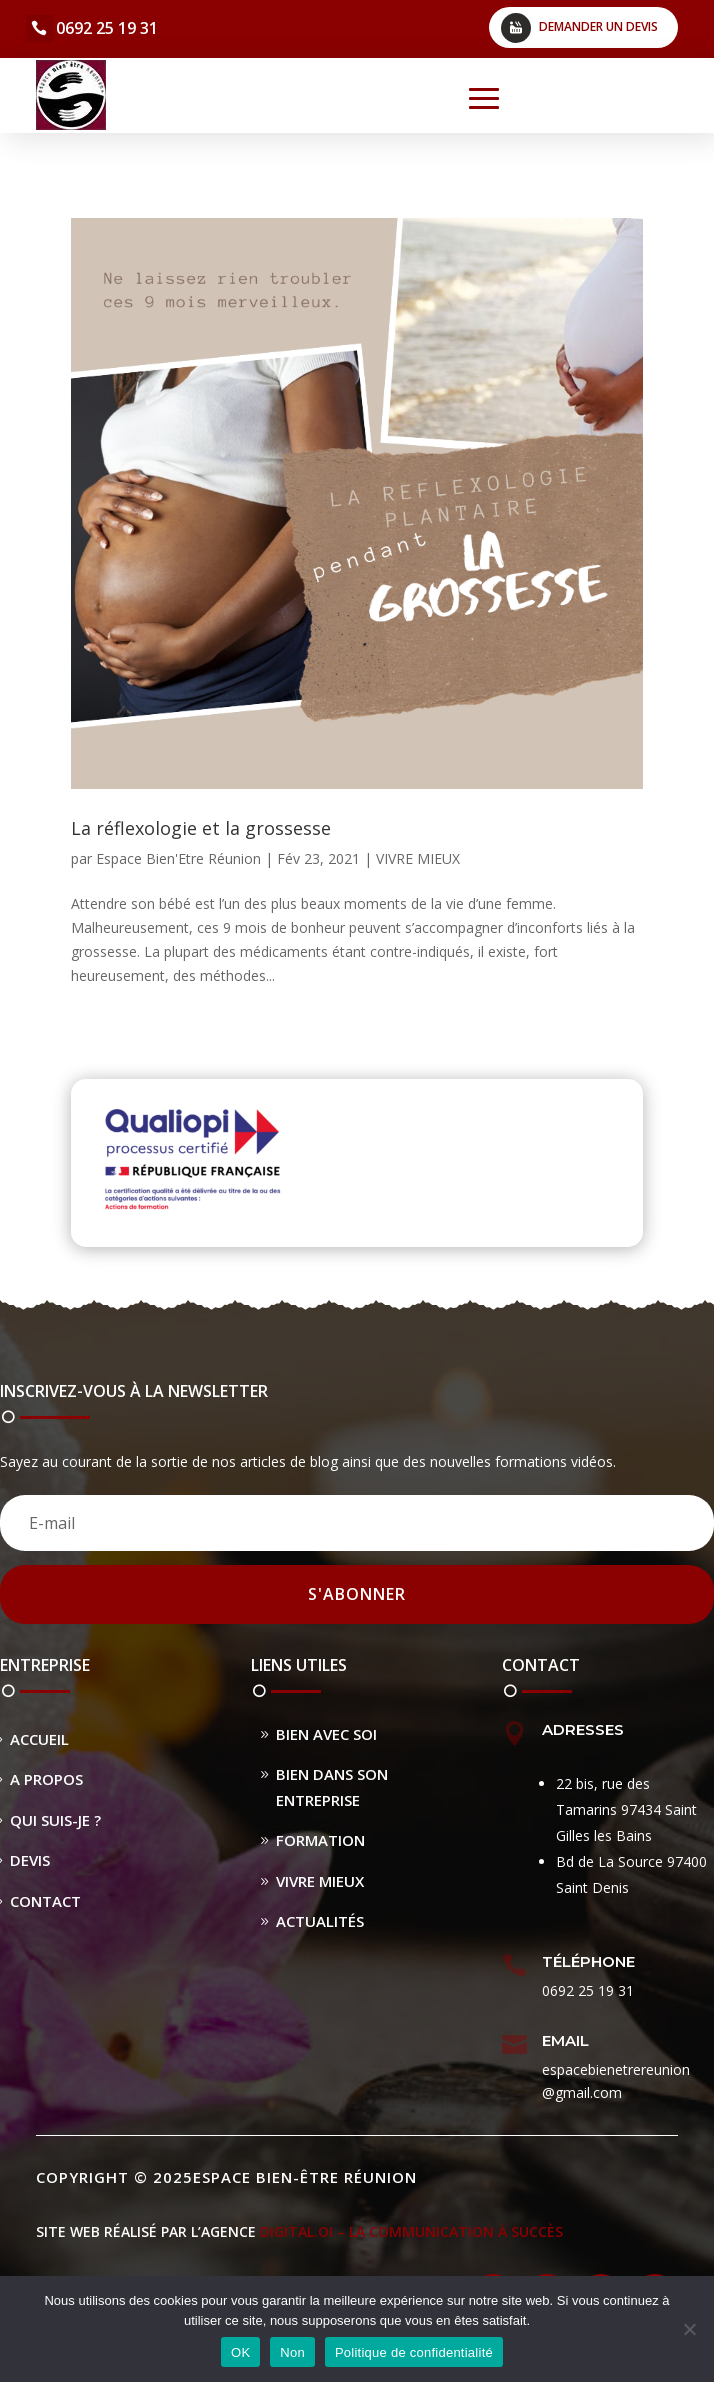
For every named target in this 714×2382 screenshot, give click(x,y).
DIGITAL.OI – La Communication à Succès (411, 2231)
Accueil (39, 1739)
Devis (30, 1860)
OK (240, 2352)
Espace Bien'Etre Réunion (178, 858)
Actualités (320, 1921)
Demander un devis (598, 26)
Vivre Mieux (320, 1881)
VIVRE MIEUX (418, 858)
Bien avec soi (326, 1734)
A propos (46, 1779)
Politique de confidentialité (414, 2352)
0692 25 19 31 (107, 28)
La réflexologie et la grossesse (201, 828)
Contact (45, 1901)
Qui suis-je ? (55, 1820)
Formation (320, 1840)
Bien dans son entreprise (332, 1787)
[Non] (689, 2329)
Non (292, 2352)
